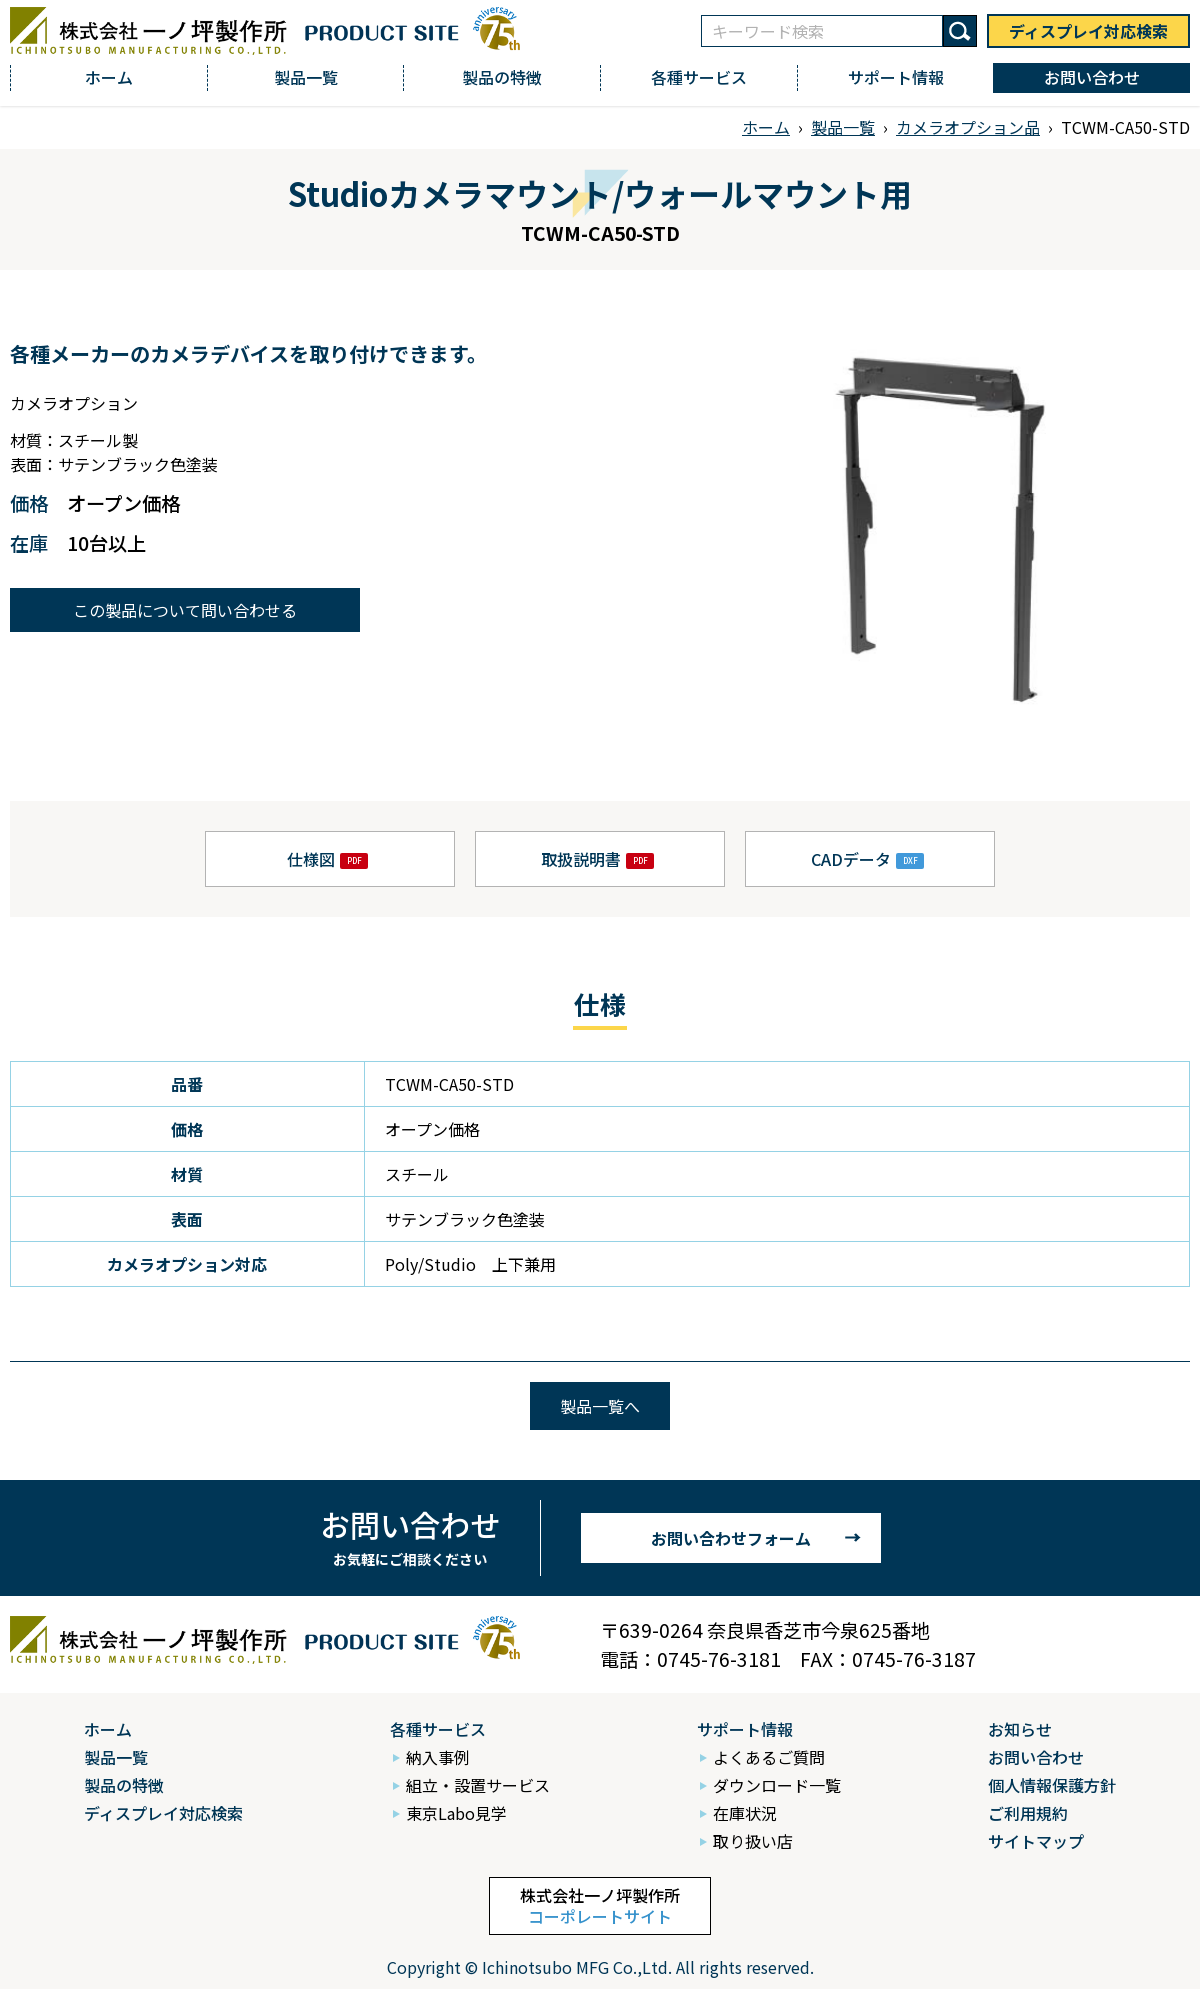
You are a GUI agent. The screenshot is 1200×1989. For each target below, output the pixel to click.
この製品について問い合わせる (185, 610)
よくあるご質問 (769, 1757)
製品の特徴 (502, 77)
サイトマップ (1036, 1841)
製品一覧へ (600, 1406)
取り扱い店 (753, 1841)
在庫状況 (745, 1813)
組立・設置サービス (478, 1785)
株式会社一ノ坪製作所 (600, 1905)
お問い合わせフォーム (731, 1538)
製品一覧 (306, 77)
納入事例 (438, 1757)
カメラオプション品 (968, 127)
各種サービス (699, 77)
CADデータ (851, 859)
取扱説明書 (581, 859)
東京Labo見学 (456, 1813)
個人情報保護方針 (1052, 1785)
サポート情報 (896, 77)
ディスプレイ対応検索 (1088, 31)
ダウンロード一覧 (777, 1785)
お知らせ (1020, 1729)
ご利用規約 (1028, 1813)
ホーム (109, 77)
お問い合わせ (1092, 77)
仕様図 (311, 859)
